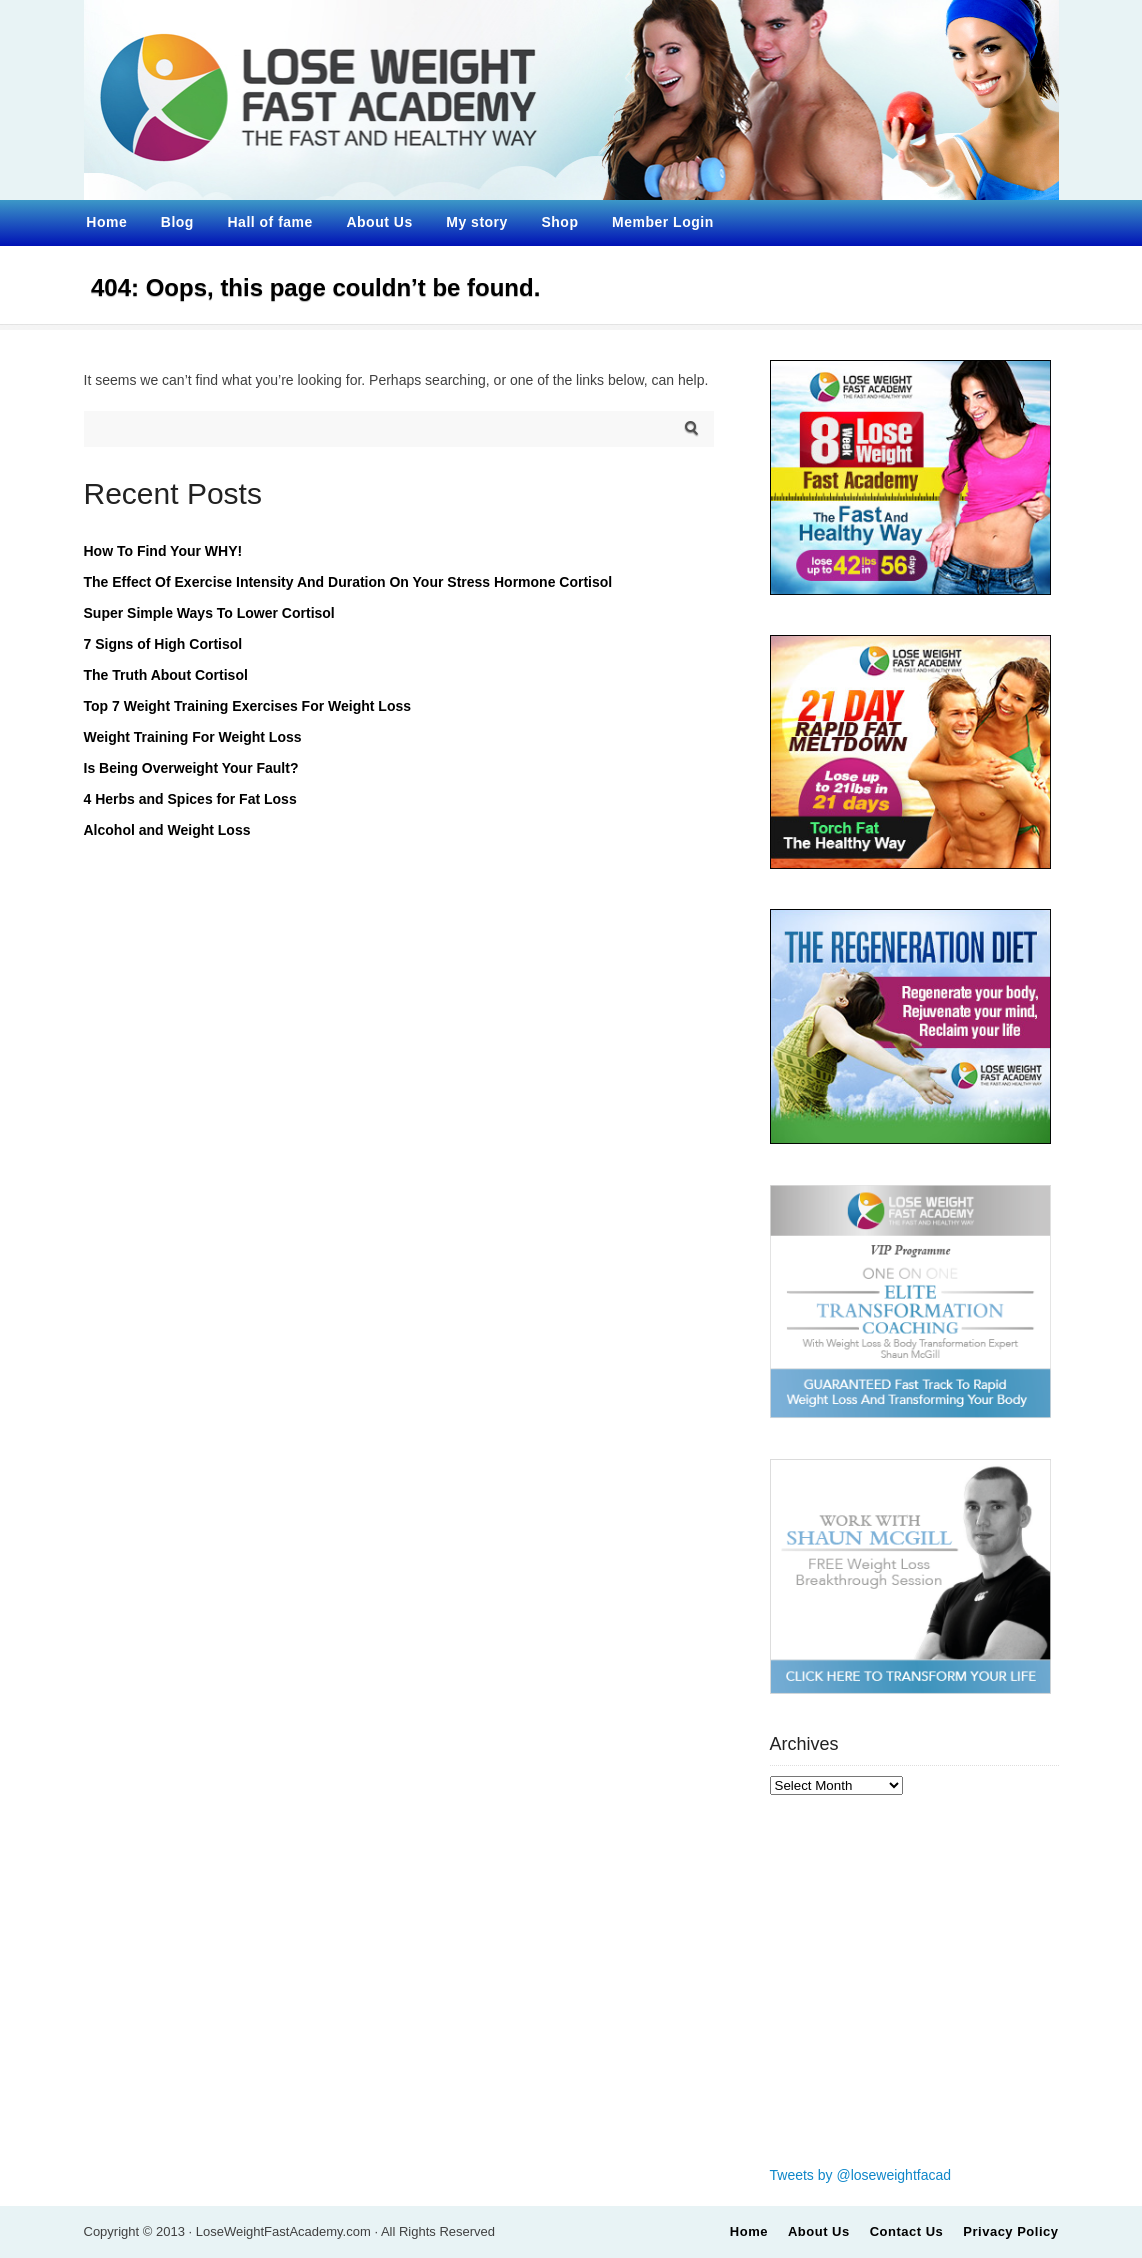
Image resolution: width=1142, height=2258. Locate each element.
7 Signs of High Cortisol (163, 644)
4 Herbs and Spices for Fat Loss (190, 799)
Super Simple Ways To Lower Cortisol (209, 613)
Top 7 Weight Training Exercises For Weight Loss (248, 706)
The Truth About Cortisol (166, 675)
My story (477, 222)
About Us (379, 222)
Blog (177, 222)
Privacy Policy (1010, 2231)
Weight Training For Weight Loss (193, 737)
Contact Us (907, 2231)
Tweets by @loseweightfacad (861, 2175)
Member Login (663, 222)
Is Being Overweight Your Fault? (191, 768)
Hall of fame (270, 222)
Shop (559, 222)
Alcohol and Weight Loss (167, 830)
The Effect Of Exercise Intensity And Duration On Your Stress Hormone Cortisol (348, 582)
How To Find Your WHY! (163, 551)
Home (106, 222)
